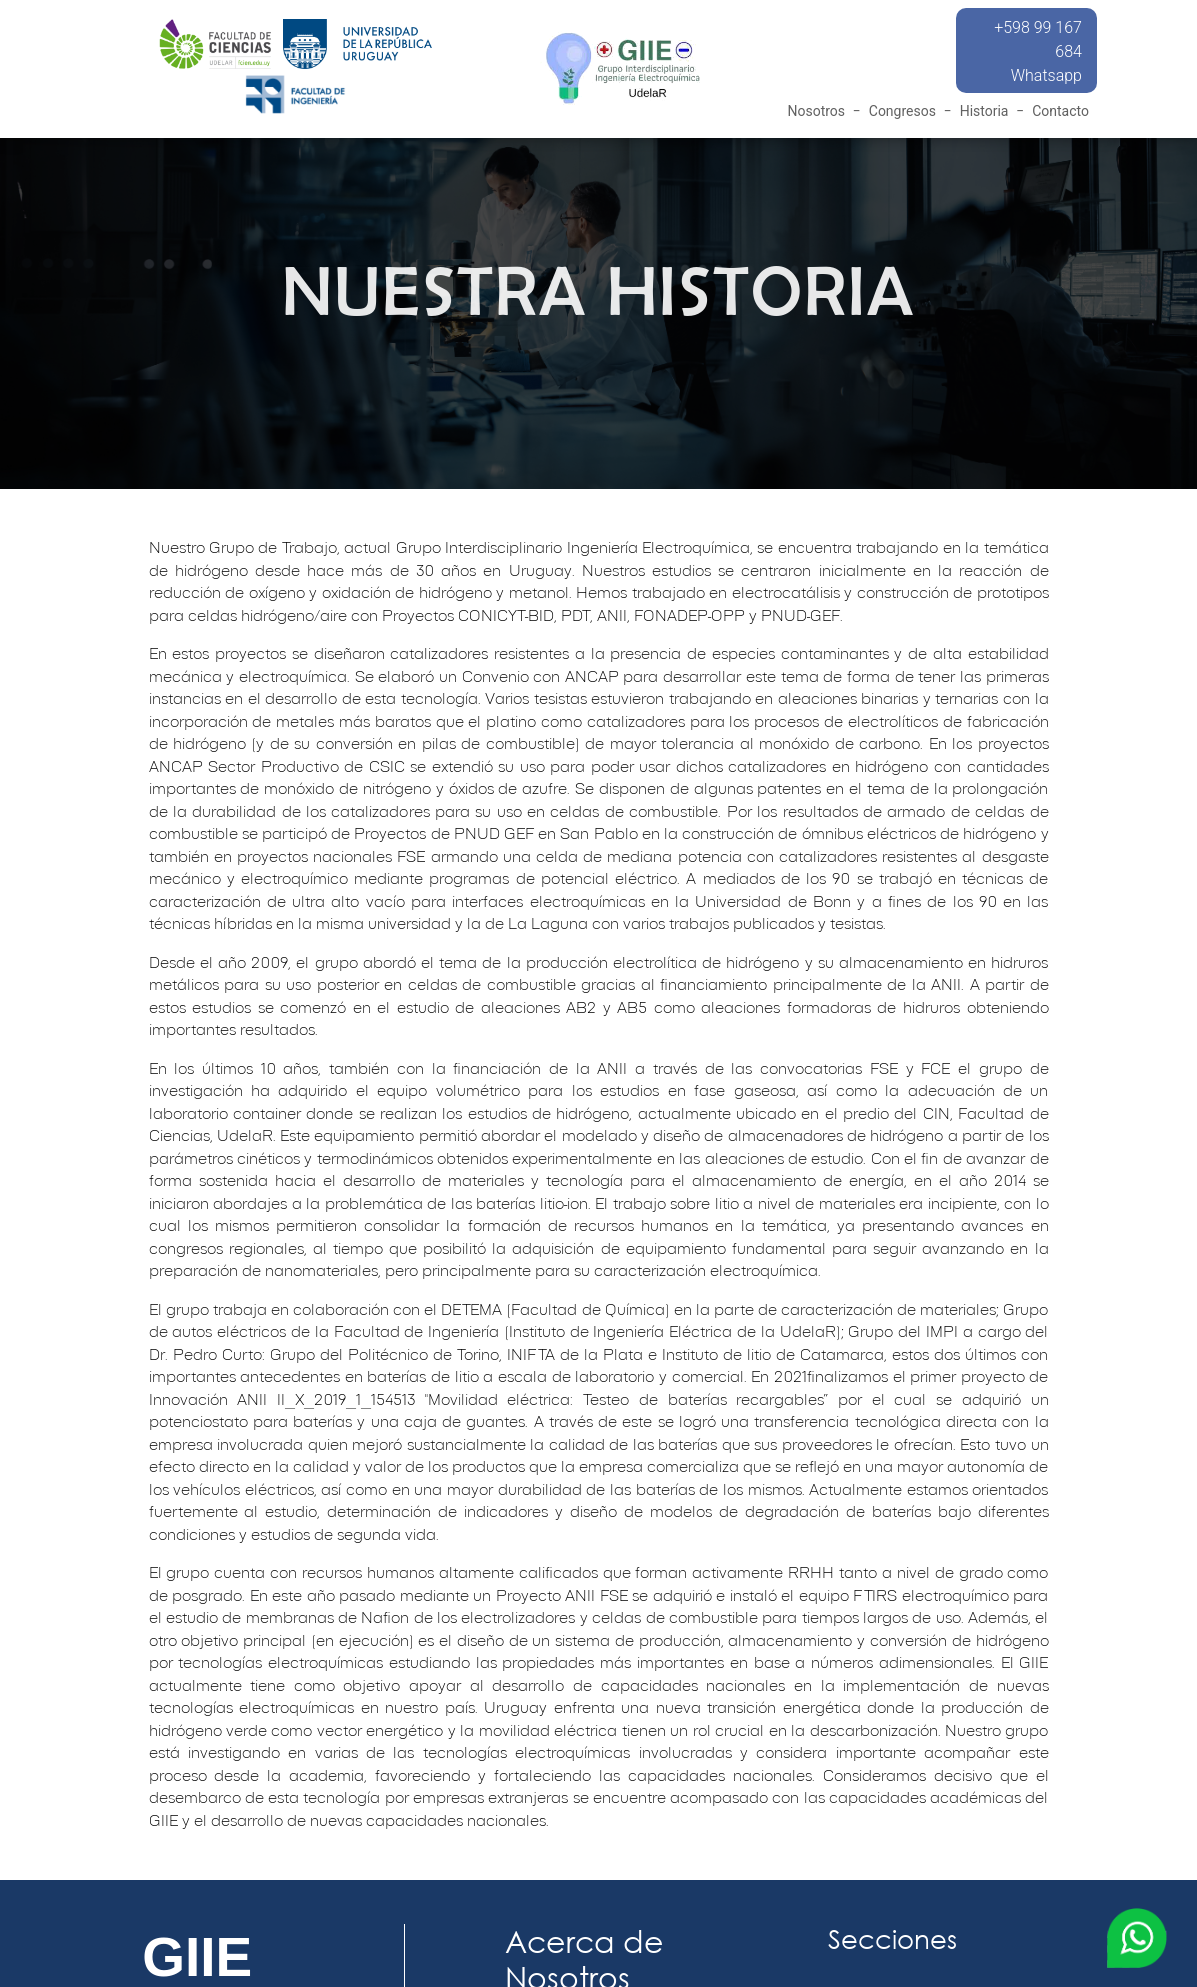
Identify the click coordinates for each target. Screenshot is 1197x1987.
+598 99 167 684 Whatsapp (1038, 51)
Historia (984, 111)
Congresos (902, 111)
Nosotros (816, 111)
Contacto (1060, 111)
